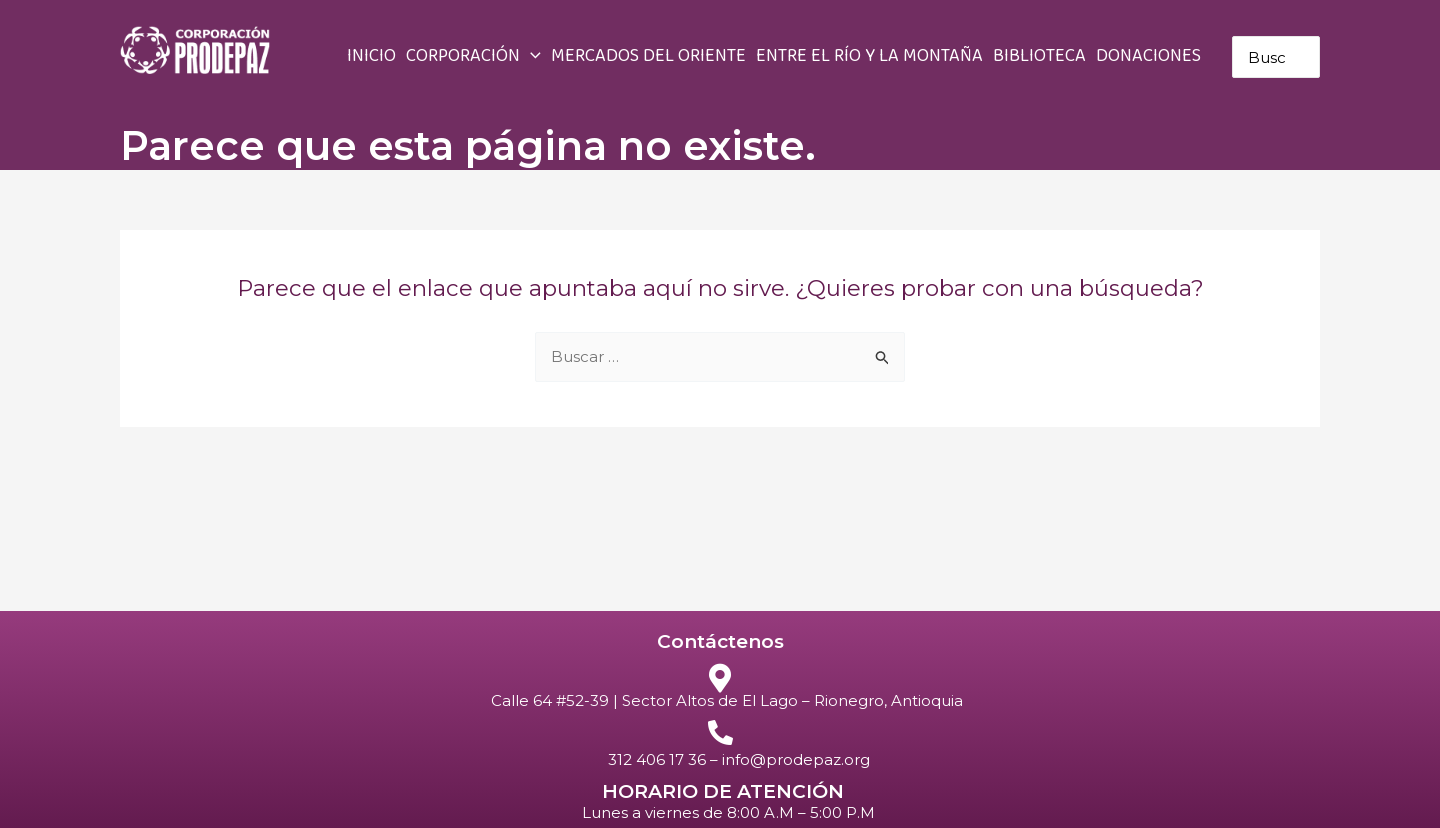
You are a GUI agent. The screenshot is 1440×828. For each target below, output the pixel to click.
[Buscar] (1308, 57)
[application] (530, 57)
